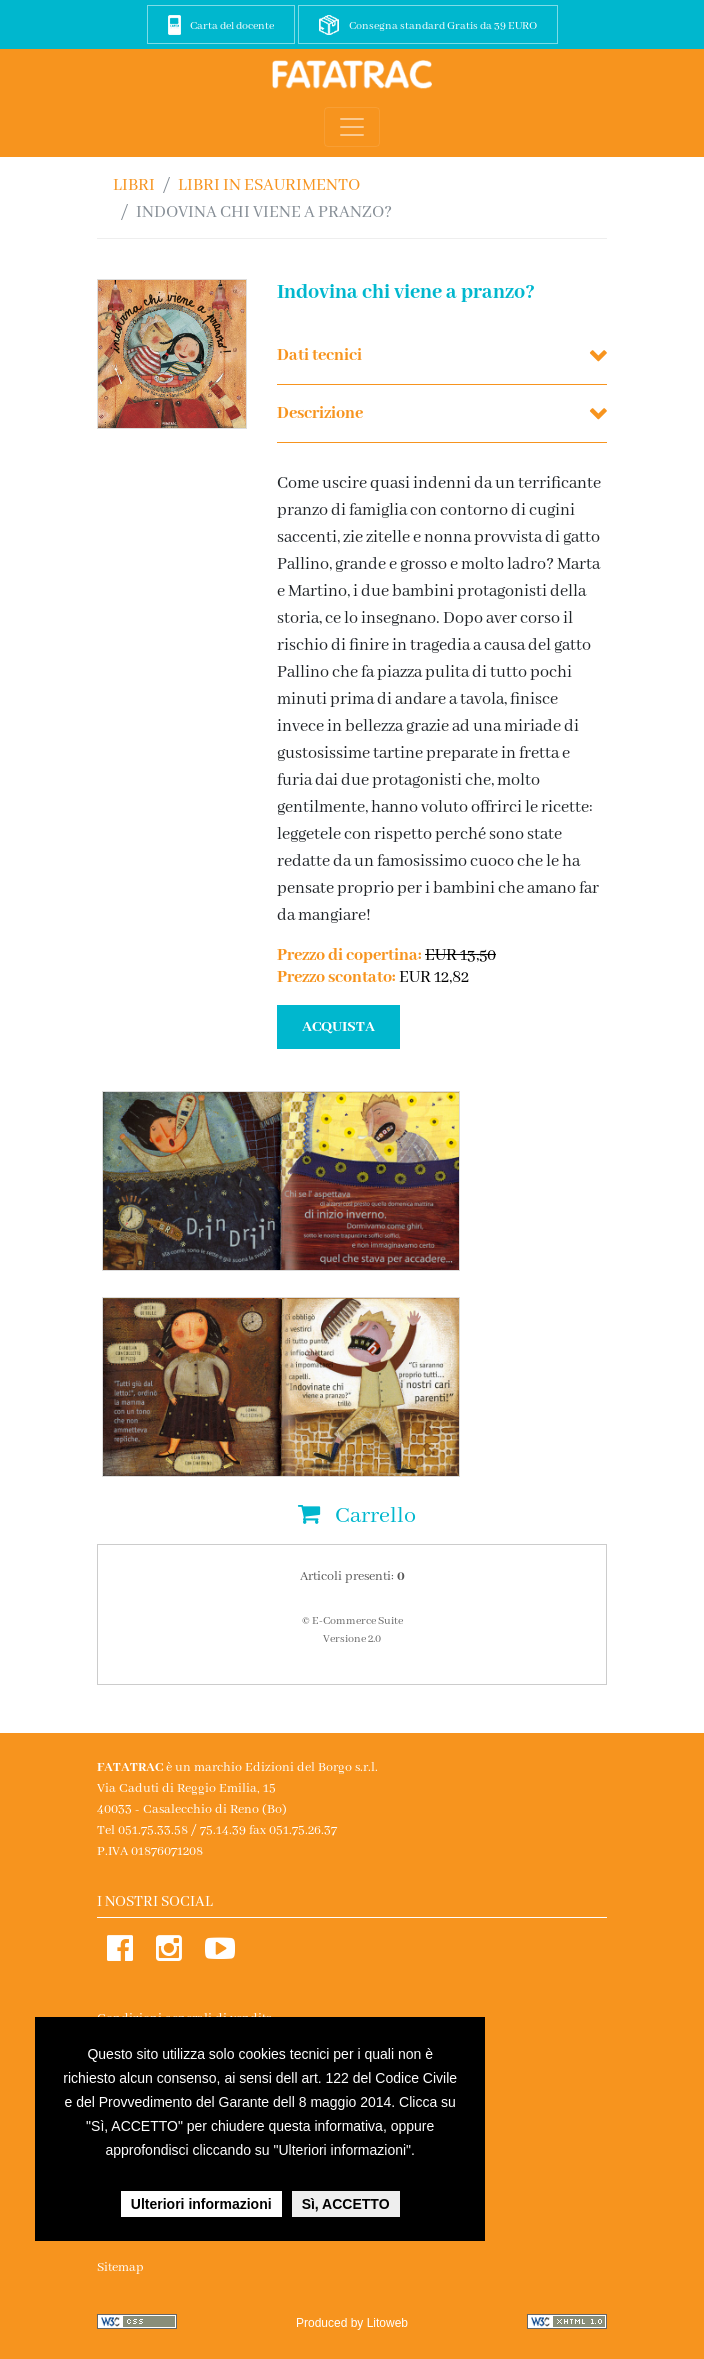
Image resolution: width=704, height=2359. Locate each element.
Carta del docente (232, 26)
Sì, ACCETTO (346, 2204)
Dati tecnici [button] (319, 355)
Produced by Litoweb (352, 2323)
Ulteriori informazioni (201, 2204)
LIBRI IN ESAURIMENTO (269, 185)
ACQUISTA (338, 1027)
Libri (134, 185)
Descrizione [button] (320, 413)
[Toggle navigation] (352, 127)
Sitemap (120, 2267)
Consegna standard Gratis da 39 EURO (443, 26)
